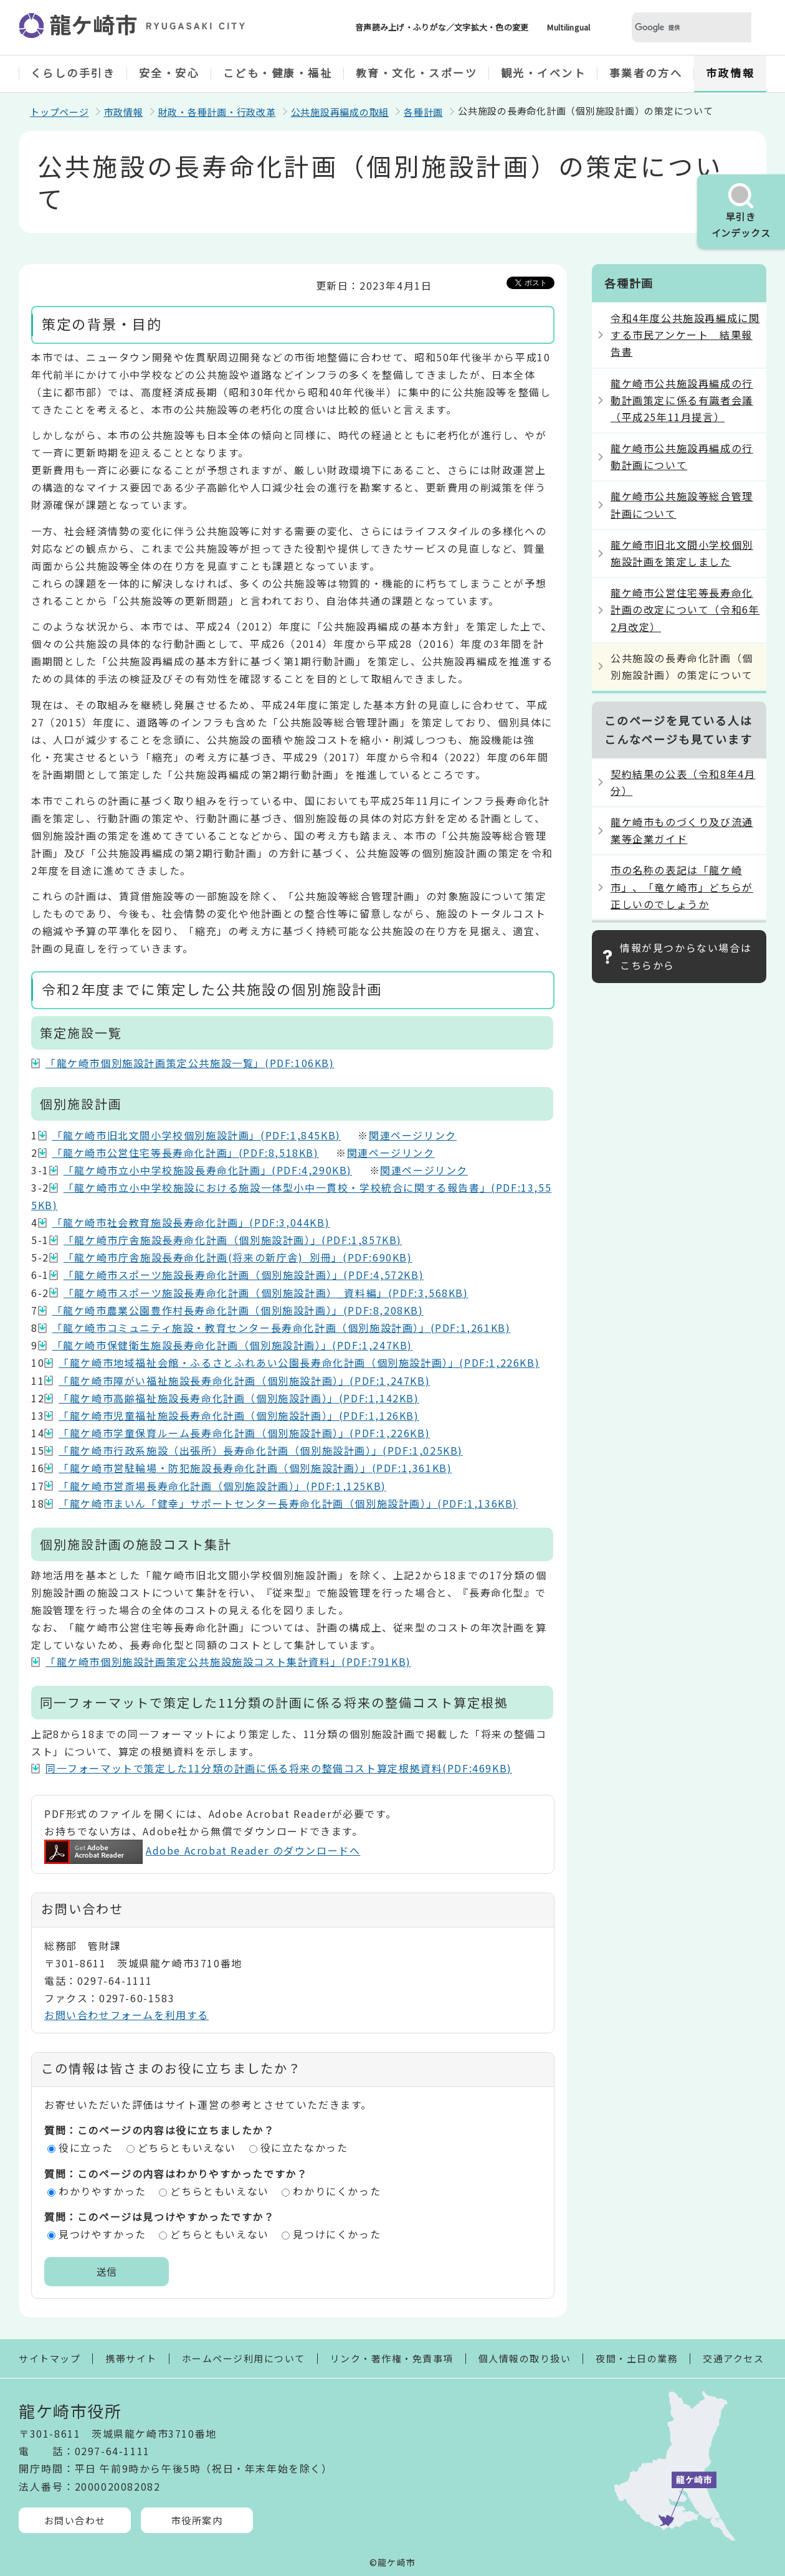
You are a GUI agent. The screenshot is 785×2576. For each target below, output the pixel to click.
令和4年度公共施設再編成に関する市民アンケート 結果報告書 (685, 334)
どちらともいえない (187, 2147)
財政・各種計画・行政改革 (217, 111)
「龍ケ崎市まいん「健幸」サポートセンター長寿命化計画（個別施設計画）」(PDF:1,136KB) (288, 1503)
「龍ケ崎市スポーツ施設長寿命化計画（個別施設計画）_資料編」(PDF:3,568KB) (266, 1292)
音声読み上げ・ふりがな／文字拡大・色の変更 (441, 27)
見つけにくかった (337, 2234)
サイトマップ (49, 2358)
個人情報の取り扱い (524, 2358)
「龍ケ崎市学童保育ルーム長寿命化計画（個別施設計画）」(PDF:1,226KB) (244, 1432)
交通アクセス (733, 2358)
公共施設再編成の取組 (340, 111)
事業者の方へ (645, 72)
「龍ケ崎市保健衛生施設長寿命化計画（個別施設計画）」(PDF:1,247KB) (232, 1345)
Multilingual (568, 27)
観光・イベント (543, 72)
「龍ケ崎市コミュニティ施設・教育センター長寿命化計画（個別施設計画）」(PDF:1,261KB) (281, 1327)
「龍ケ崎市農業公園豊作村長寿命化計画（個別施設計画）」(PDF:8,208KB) (238, 1310)
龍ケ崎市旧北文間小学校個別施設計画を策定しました (682, 553)
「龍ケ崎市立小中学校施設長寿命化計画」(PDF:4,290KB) (208, 1169)
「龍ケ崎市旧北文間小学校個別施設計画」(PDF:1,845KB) (196, 1135)
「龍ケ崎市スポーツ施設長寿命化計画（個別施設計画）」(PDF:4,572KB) (244, 1274)
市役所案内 (197, 2520)
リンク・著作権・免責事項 (392, 2358)
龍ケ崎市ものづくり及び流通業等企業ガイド (682, 830)
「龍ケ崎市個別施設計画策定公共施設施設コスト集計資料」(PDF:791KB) (228, 1661)
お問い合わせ (75, 2520)
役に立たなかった (304, 2147)
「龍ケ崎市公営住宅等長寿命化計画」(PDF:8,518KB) (185, 1152)
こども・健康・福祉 (278, 72)
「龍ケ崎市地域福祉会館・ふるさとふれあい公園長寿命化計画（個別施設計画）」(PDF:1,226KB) (299, 1362)
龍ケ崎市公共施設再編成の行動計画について (682, 456)
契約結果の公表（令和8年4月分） (683, 782)
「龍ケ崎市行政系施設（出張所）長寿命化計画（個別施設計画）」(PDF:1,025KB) (261, 1450)
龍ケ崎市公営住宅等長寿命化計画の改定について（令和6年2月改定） (685, 609)
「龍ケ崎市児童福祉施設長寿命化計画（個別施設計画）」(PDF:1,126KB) (239, 1415)
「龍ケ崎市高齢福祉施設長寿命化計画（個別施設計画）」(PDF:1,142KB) (239, 1397)
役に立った (86, 2147)
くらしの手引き (73, 72)
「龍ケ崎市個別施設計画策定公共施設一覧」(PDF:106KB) (190, 1062)
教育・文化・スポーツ (417, 72)
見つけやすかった (102, 2234)
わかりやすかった (102, 2191)
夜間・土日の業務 (637, 2358)
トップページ (59, 111)
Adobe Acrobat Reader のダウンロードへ (202, 1850)
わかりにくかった (337, 2191)
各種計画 (423, 111)
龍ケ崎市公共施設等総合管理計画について (682, 504)
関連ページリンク (413, 1135)
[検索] (676, 27)
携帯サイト (131, 2358)
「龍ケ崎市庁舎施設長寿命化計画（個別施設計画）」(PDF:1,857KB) (233, 1239)
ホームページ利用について (243, 2358)
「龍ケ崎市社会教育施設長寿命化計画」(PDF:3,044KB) (191, 1222)
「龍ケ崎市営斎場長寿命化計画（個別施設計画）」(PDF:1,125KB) (222, 1485)
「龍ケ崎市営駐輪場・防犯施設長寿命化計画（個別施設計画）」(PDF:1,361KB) (255, 1467)
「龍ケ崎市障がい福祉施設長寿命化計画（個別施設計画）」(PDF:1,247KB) (244, 1380)
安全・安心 (169, 72)
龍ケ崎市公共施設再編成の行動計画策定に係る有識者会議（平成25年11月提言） (682, 400)
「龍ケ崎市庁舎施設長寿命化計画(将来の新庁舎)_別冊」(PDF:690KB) (238, 1257)
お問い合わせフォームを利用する (126, 2014)
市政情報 (730, 72)
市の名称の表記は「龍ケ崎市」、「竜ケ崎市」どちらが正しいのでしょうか (682, 886)
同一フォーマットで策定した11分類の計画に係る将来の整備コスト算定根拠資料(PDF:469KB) (278, 1768)
